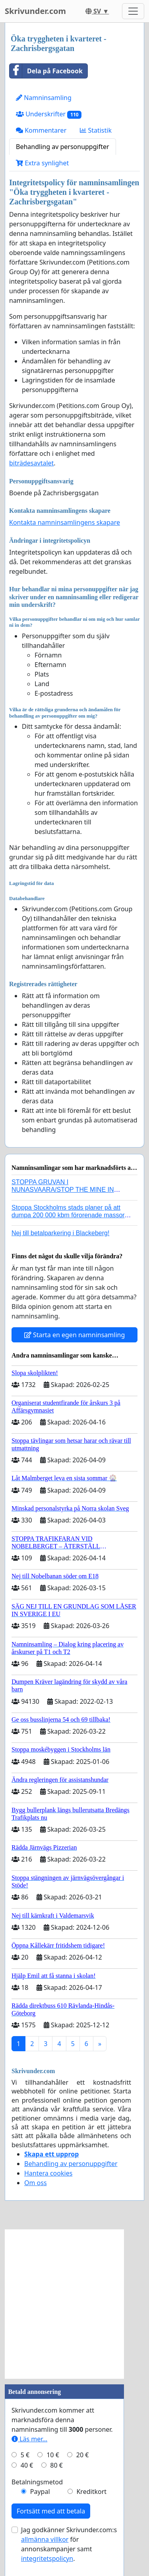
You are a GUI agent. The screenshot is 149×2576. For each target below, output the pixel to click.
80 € (56, 2465)
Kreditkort (91, 2491)
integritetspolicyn (47, 2558)
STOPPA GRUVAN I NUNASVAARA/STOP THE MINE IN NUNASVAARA (63, 1190)
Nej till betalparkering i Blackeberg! (60, 1233)
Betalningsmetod (37, 2482)
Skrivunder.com (35, 11)
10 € (52, 2454)
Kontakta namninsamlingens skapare (64, 522)
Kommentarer (41, 130)
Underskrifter (48, 114)
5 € (25, 2454)
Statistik (96, 130)
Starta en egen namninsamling (74, 1334)
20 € (82, 2454)
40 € (27, 2465)
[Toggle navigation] (133, 11)
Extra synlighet (42, 163)
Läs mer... (29, 2439)
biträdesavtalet (31, 463)
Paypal (40, 2491)
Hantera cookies (48, 2173)
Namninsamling (44, 97)
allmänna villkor (44, 2539)
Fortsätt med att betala (51, 2511)
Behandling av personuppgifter (62, 146)
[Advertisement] (74, 2304)
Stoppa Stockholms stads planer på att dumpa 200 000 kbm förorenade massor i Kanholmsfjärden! (70, 1215)
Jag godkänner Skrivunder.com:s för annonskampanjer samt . (69, 2544)
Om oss (35, 2182)
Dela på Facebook (46, 71)
